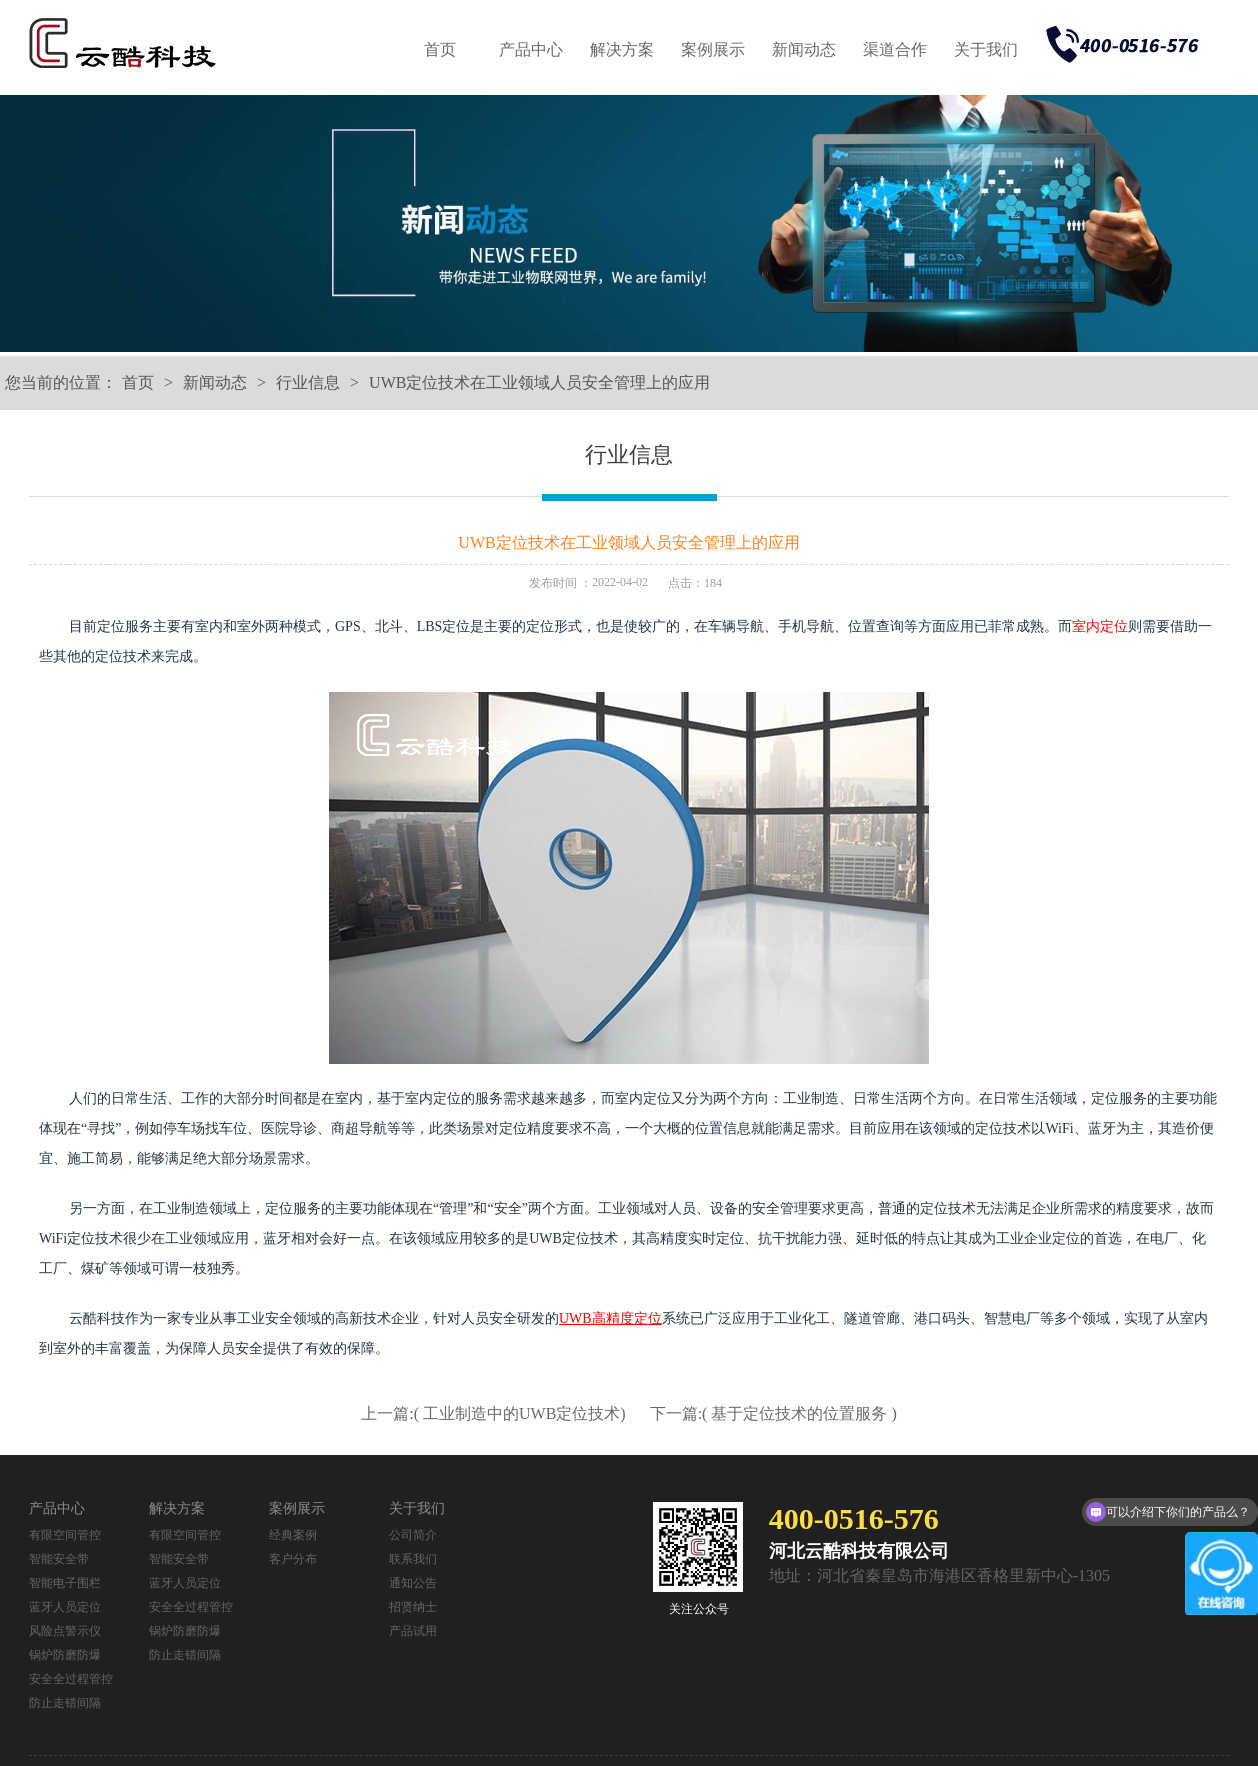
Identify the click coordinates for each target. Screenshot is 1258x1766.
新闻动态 (804, 49)
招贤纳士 (413, 1607)
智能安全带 (59, 1559)
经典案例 (293, 1535)
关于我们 (986, 49)
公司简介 (413, 1535)
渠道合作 (895, 49)
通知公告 (413, 1583)
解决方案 (622, 49)
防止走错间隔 (65, 1703)
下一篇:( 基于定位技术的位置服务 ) (773, 1413)
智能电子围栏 (65, 1583)
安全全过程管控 (71, 1679)
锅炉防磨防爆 (65, 1655)
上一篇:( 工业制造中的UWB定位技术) (495, 1413)
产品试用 (413, 1631)
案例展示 (713, 49)
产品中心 (531, 49)
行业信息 (308, 382)
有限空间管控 (65, 1535)
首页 (440, 49)
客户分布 (293, 1559)
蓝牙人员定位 (65, 1607)
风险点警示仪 (65, 1631)
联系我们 (413, 1559)
